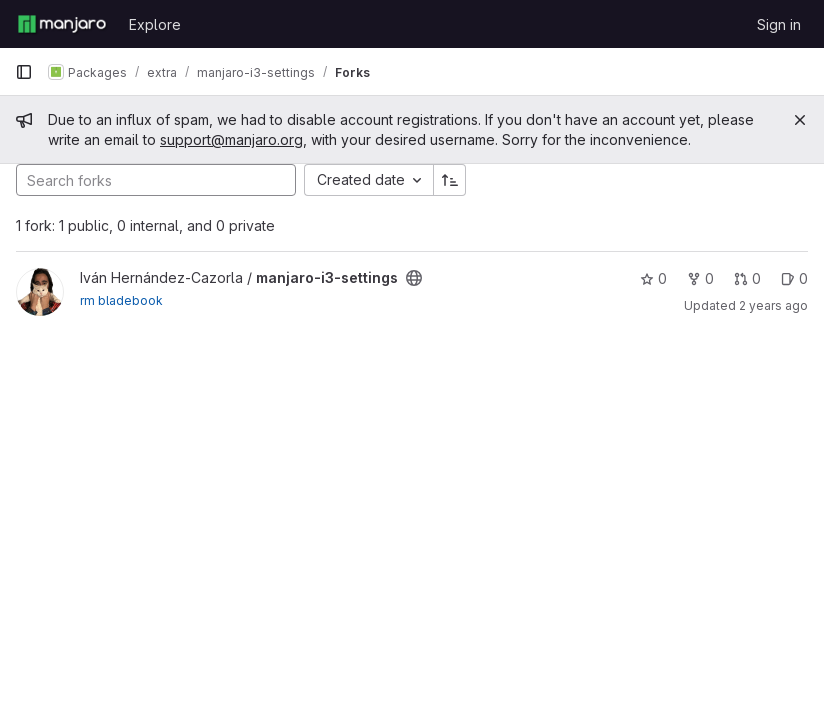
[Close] (800, 120)
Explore (155, 24)
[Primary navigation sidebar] (24, 72)
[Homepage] (62, 24)
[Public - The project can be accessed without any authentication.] (414, 278)
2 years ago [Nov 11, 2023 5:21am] (773, 305)
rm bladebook (121, 300)
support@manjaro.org (231, 139)
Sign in (779, 24)
